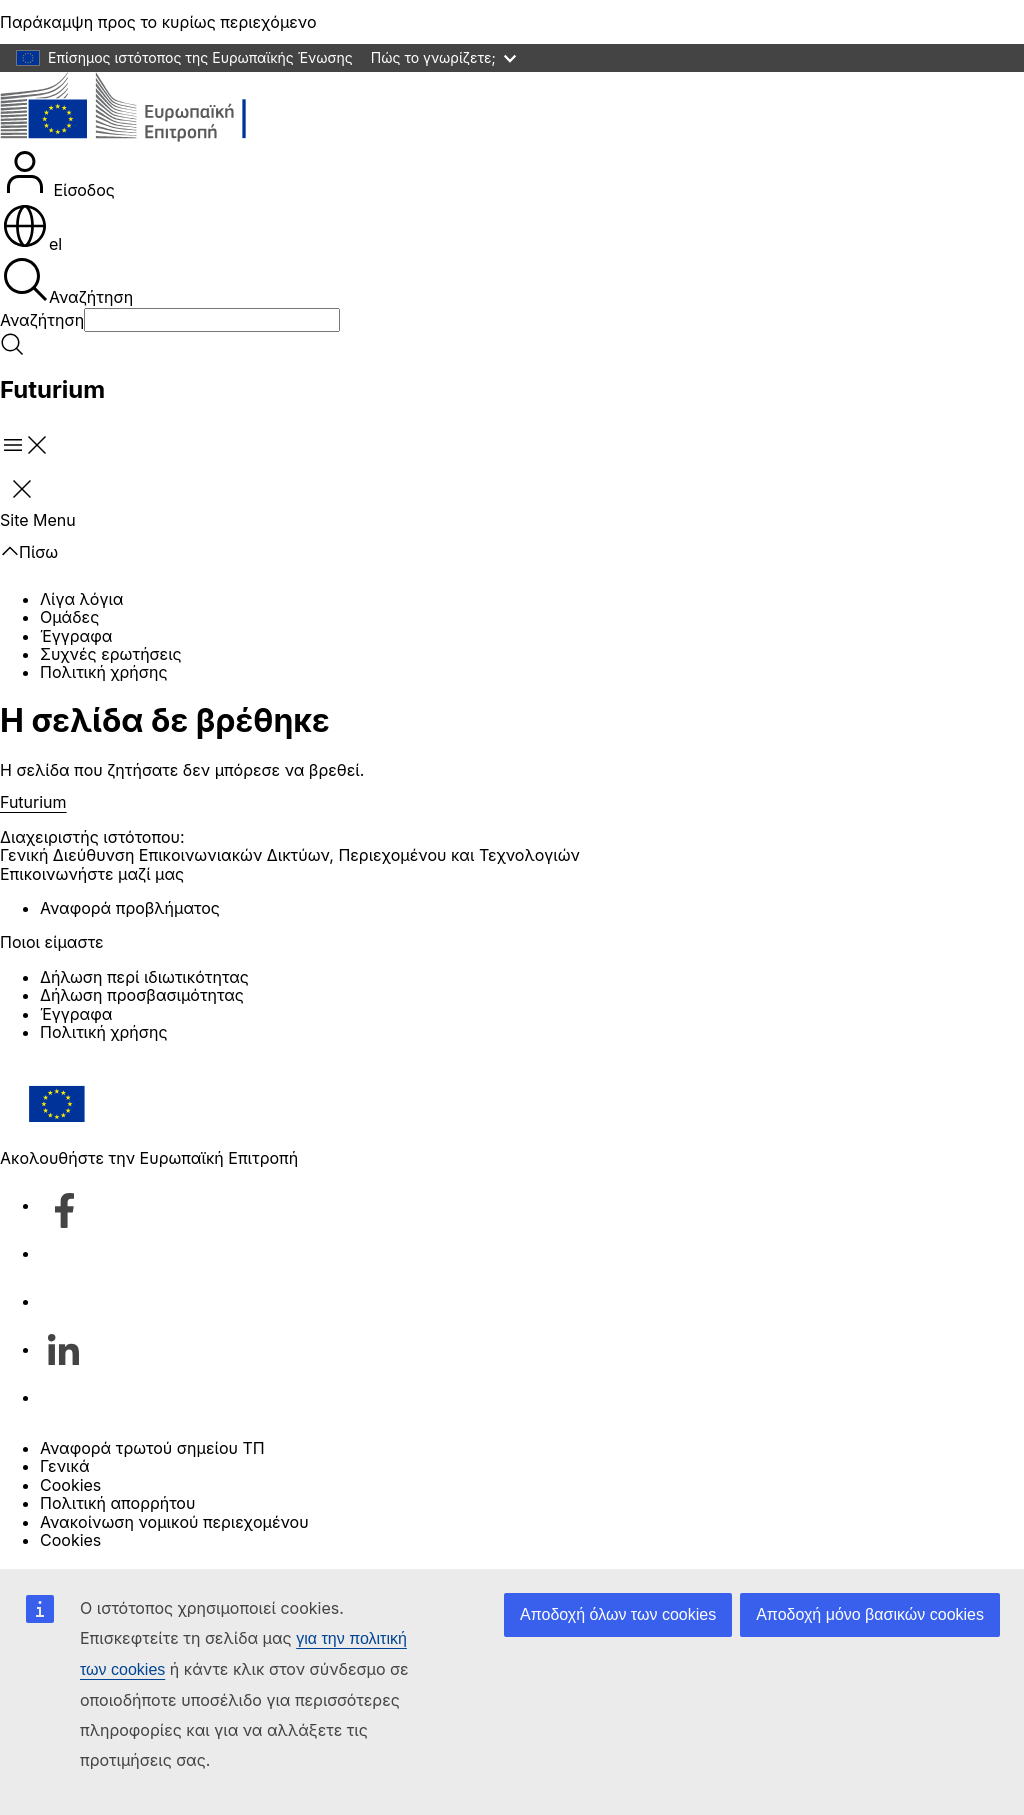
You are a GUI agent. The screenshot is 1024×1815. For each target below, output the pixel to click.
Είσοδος (58, 174)
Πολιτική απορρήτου (117, 1503)
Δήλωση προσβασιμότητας (142, 995)
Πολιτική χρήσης (104, 672)
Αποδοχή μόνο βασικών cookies (870, 1614)
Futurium (52, 389)
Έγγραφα (76, 636)
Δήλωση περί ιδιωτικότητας (144, 977)
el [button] (31, 244)
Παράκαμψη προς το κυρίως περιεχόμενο (158, 22)
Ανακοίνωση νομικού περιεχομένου (174, 1522)
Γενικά (65, 1466)
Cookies (70, 1485)
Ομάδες (69, 617)
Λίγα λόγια (81, 599)
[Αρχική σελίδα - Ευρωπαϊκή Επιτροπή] (145, 109)
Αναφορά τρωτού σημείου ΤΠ (152, 1448)
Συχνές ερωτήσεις (111, 654)
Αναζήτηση (67, 281)
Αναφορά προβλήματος (130, 908)
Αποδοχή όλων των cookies (618, 1614)
